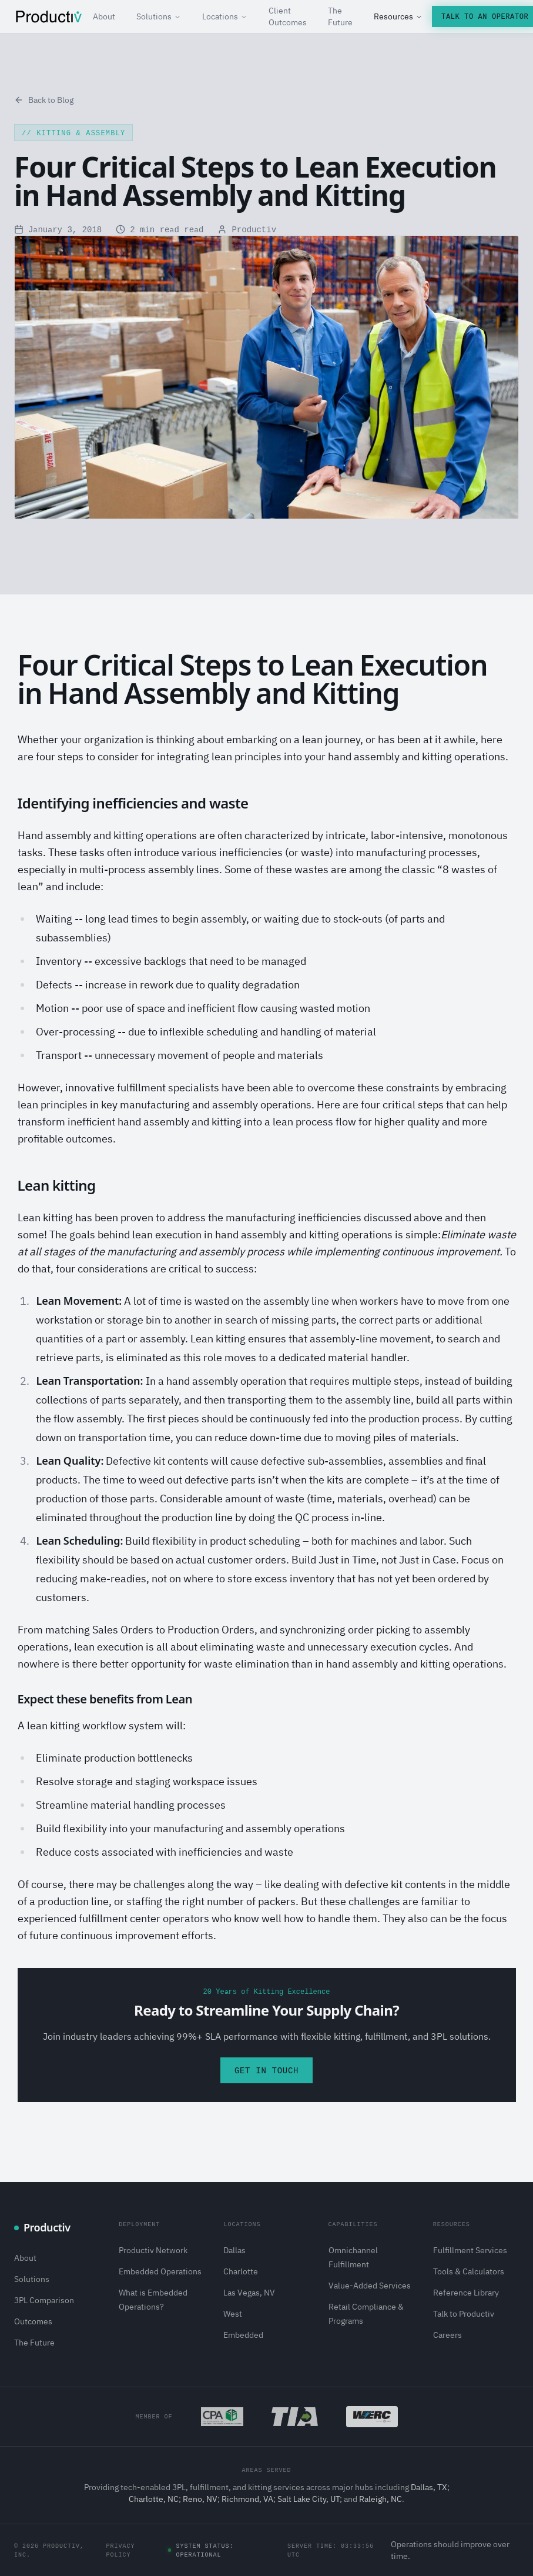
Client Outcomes (288, 16)
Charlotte (240, 2271)
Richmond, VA (247, 2499)
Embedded (243, 2335)
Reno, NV (200, 2499)
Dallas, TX (429, 2487)
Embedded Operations (160, 2271)
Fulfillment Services (470, 2250)
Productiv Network (153, 2250)
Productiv (254, 229)
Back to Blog (43, 100)
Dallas (234, 2250)
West (232, 2313)
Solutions (158, 16)
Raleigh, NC (380, 2499)
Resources (398, 16)
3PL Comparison (44, 2300)
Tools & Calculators (468, 2271)
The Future (340, 16)
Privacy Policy (120, 2550)
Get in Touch (266, 2070)
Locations (224, 16)
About (104, 16)
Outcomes (33, 2321)
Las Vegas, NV (249, 2292)
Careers (447, 2335)
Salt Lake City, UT (308, 2499)
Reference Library (466, 2292)
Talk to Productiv (463, 2313)
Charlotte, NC (154, 2499)
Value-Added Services (369, 2285)
